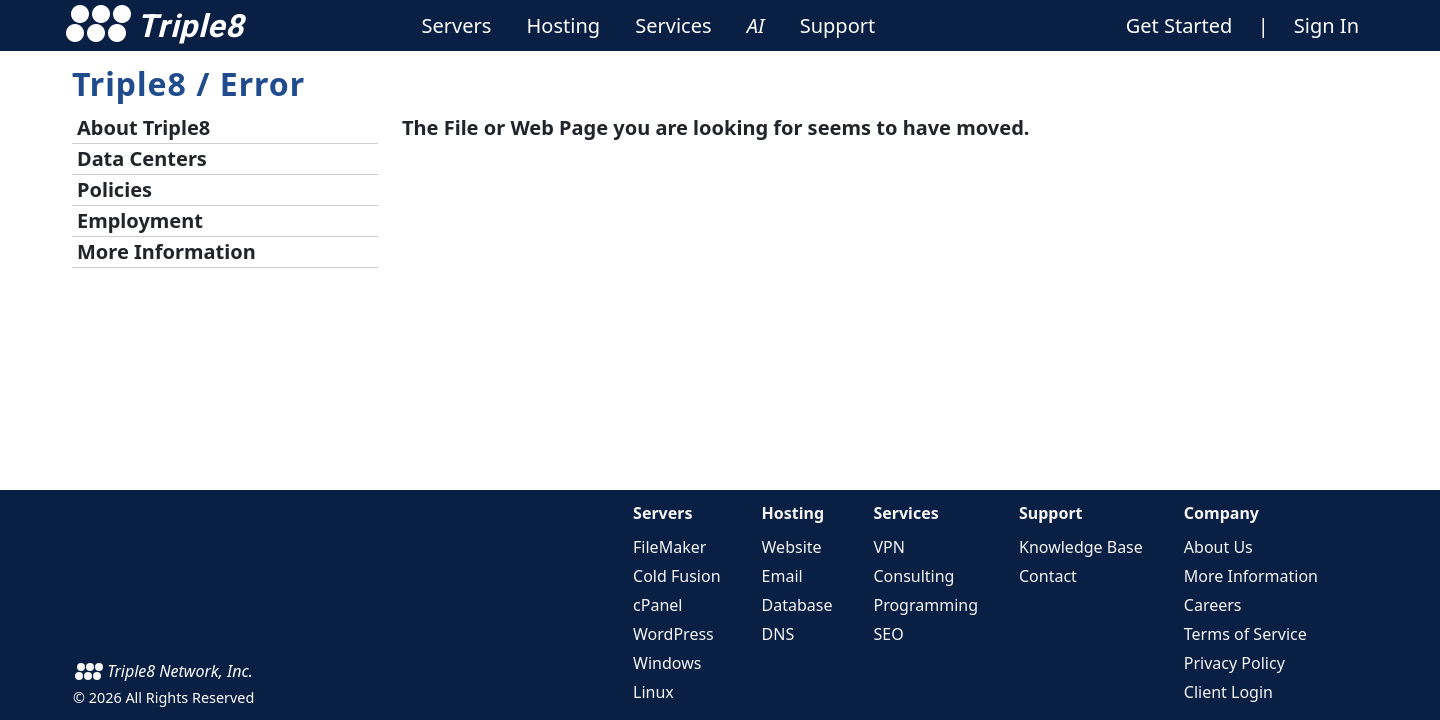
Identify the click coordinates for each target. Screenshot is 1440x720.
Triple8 (129, 83)
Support (1051, 513)
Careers (1213, 605)
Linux (653, 692)
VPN (888, 547)
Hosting (793, 513)
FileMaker (669, 547)
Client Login (1228, 692)
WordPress (673, 634)
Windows (667, 663)
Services (905, 513)
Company (1221, 513)
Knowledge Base (1081, 547)
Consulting (913, 576)
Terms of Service (1245, 634)
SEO (888, 634)
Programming (925, 605)
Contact (1048, 576)
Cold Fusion (676, 576)
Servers (662, 513)
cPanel (657, 605)
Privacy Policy (1234, 663)
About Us (1218, 547)
